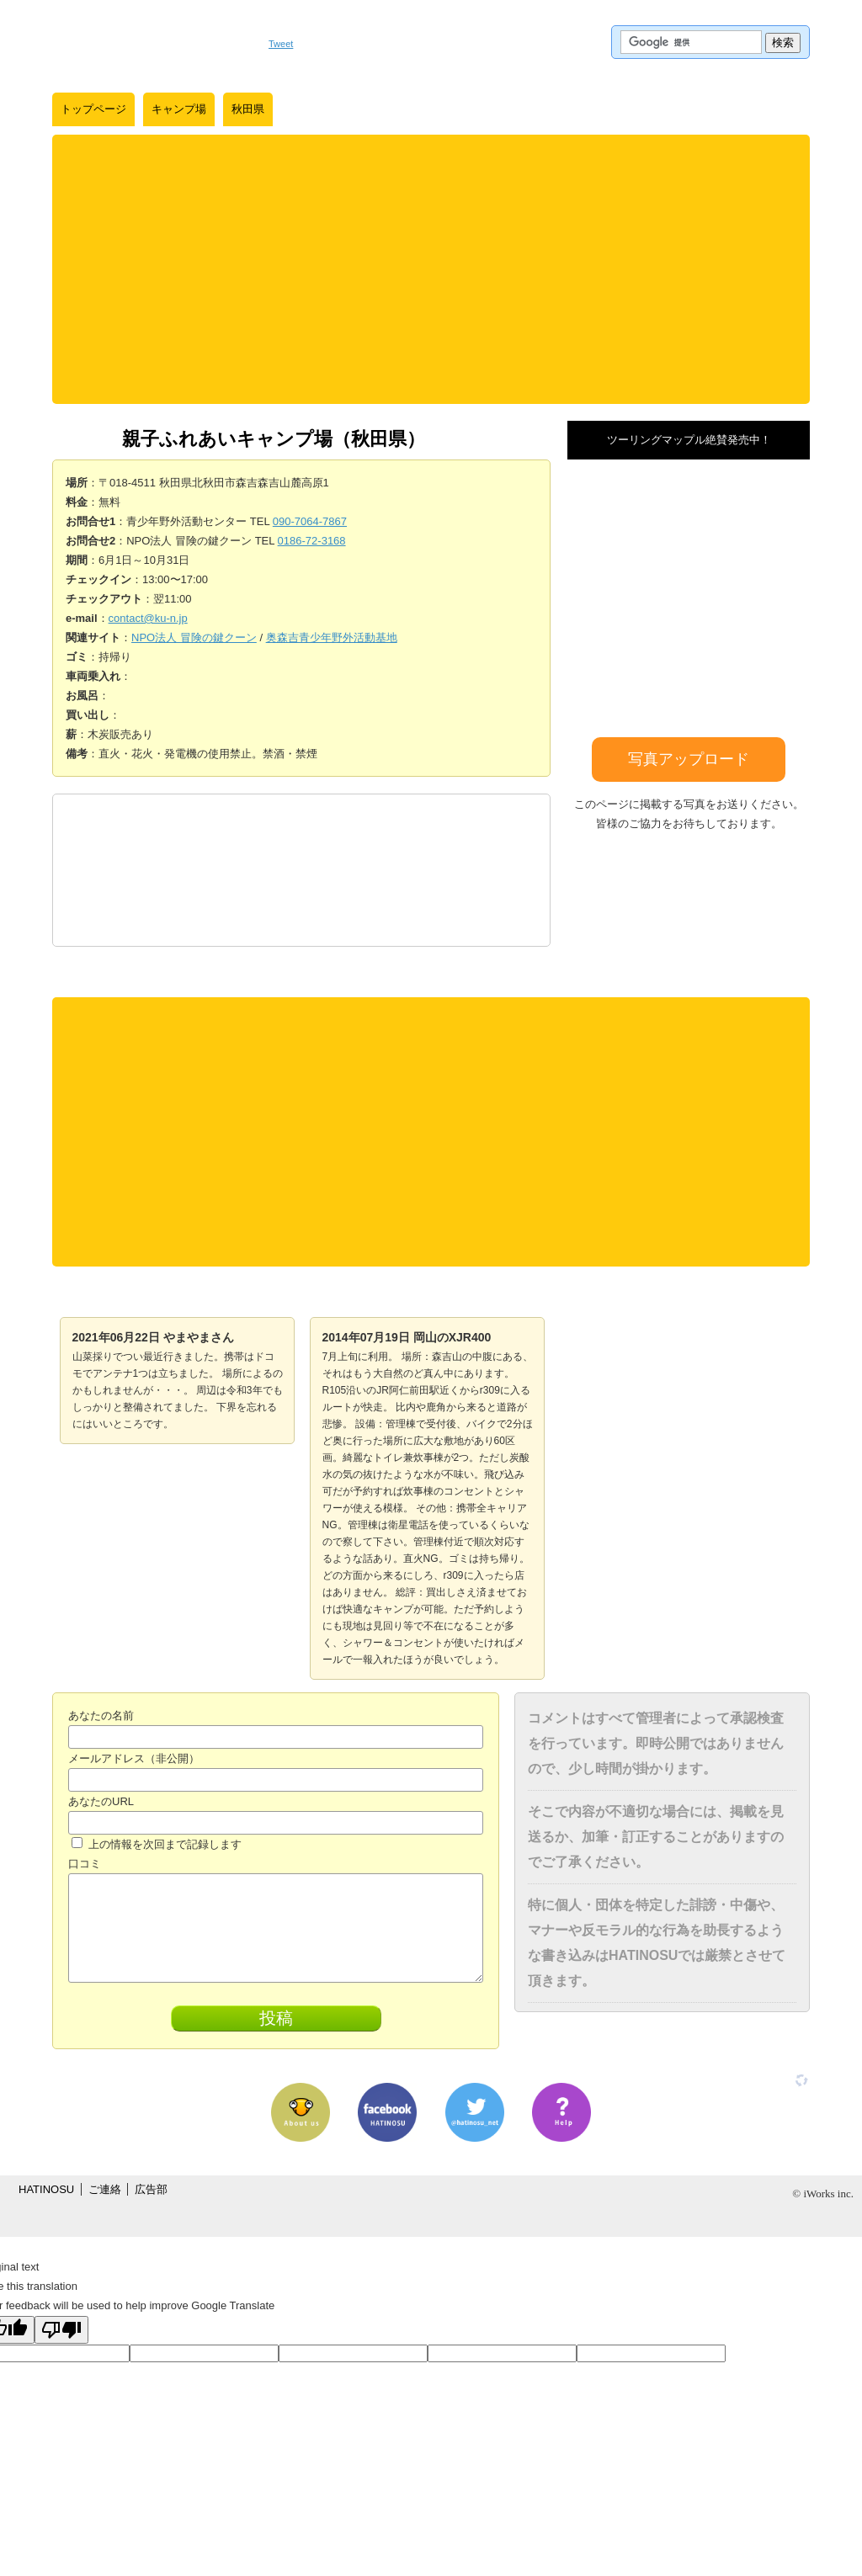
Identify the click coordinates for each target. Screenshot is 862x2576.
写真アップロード (688, 759)
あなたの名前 (101, 1715)
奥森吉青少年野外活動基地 (331, 637)
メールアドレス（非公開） (134, 1758)
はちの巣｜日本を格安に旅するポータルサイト (152, 42)
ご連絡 (104, 2189)
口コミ (84, 1863)
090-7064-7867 (310, 521)
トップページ (93, 109)
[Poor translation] (61, 2330)
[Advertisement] (431, 269)
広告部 (151, 2189)
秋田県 (247, 109)
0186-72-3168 (312, 540)
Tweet (281, 44)
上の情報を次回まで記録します (157, 1844)
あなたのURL (101, 1801)
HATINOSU (46, 2189)
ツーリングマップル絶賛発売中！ (689, 439)
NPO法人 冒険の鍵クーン (194, 637)
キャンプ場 (179, 109)
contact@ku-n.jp (148, 618)
